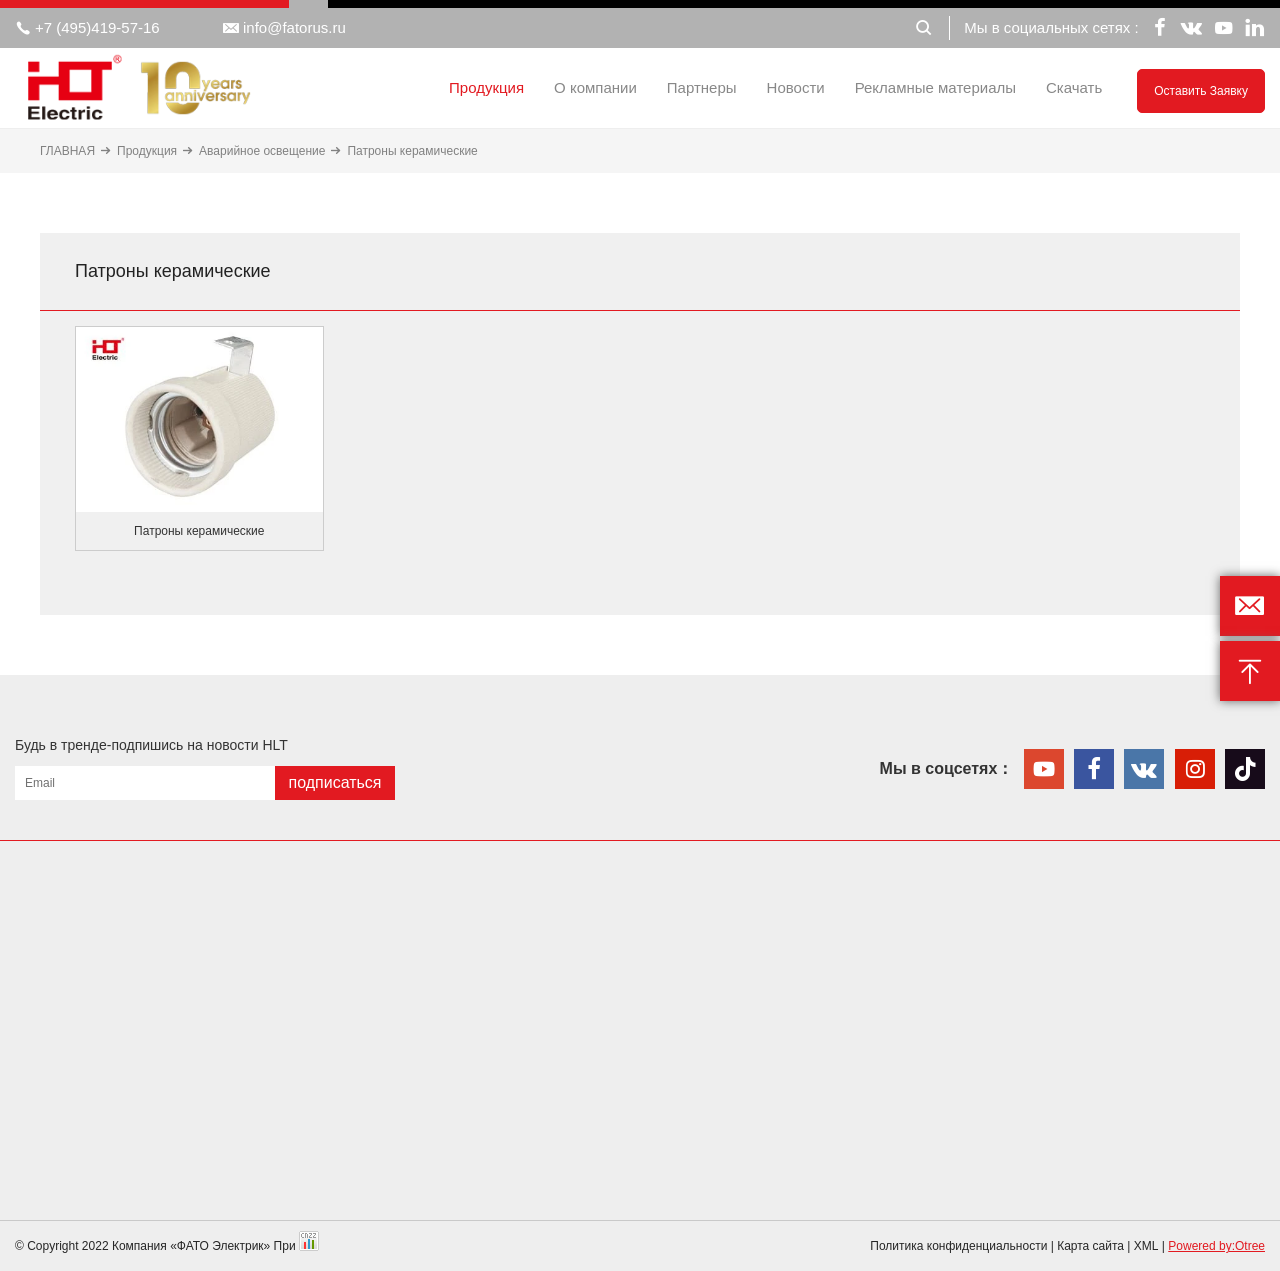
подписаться (334, 782)
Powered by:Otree (1216, 1246)
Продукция (486, 87)
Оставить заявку (1201, 91)
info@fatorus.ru (284, 28)
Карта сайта (1090, 1246)
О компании (595, 87)
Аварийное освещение (262, 151)
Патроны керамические (412, 151)
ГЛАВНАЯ (67, 151)
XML (1146, 1246)
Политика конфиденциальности (958, 1246)
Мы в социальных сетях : (1051, 27)
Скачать (1074, 87)
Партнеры (702, 87)
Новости (796, 87)
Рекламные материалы (935, 87)
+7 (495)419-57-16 (87, 28)
